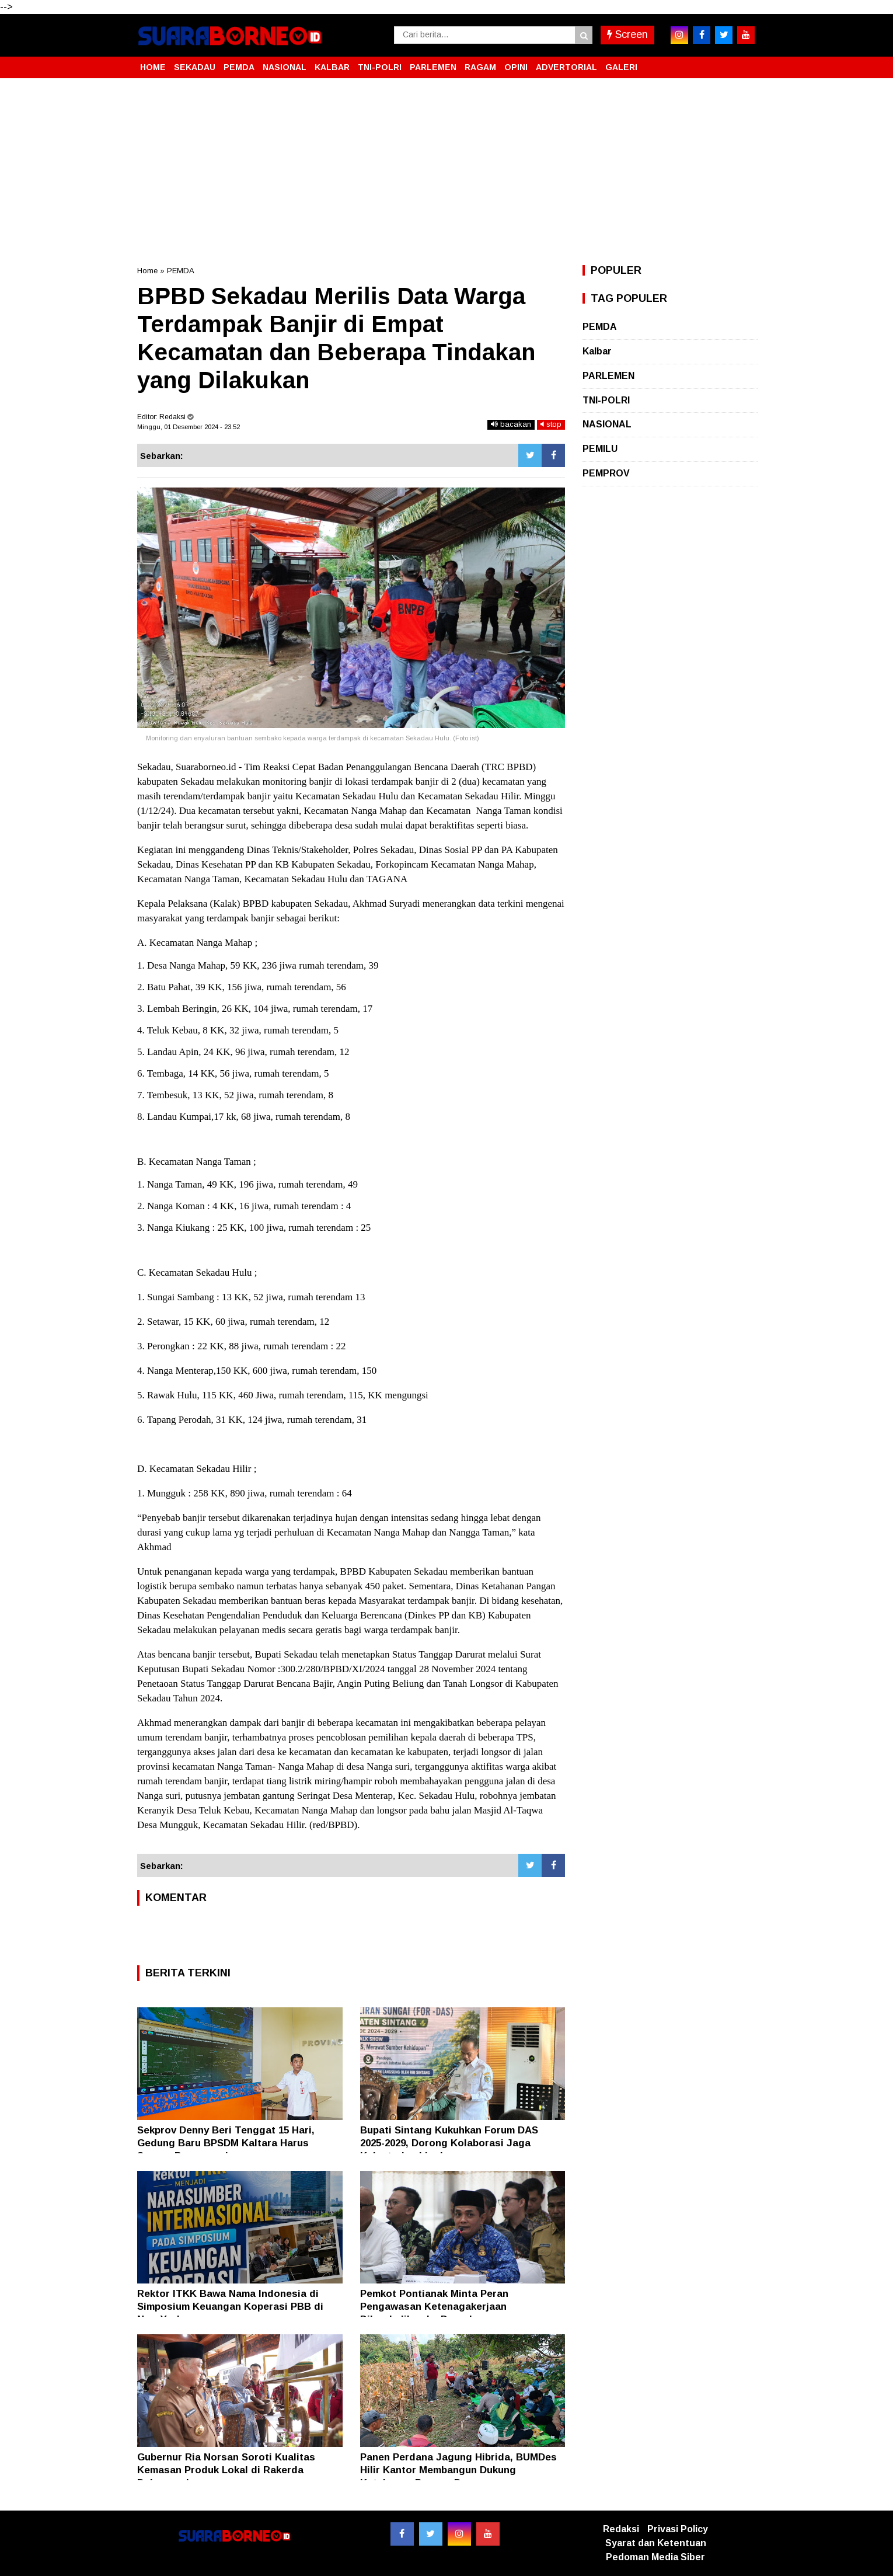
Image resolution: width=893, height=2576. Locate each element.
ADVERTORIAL (566, 67)
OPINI (516, 67)
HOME (153, 67)
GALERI (621, 67)
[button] (744, 62)
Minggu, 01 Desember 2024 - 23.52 (188, 426)
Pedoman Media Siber (655, 2557)
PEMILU (600, 449)
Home (147, 270)
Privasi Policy (677, 2529)
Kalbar (597, 351)
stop (550, 424)
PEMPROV (606, 473)
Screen (627, 34)
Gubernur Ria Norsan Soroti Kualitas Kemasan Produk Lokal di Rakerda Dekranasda (226, 2470)
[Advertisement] (446, 171)
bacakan (511, 424)
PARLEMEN (433, 67)
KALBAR (332, 67)
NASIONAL (284, 67)
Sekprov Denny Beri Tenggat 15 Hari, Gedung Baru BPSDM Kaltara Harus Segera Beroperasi (226, 2143)
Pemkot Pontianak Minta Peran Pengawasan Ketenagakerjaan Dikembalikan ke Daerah (434, 2306)
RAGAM (480, 67)
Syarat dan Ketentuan (655, 2543)
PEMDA (239, 67)
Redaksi (621, 2529)
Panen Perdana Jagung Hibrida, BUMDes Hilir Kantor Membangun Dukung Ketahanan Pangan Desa (458, 2470)
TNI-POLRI (380, 67)
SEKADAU (194, 67)
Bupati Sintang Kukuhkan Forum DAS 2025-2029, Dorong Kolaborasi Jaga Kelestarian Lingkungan (449, 2143)
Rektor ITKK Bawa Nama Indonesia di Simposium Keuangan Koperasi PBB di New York (230, 2306)
